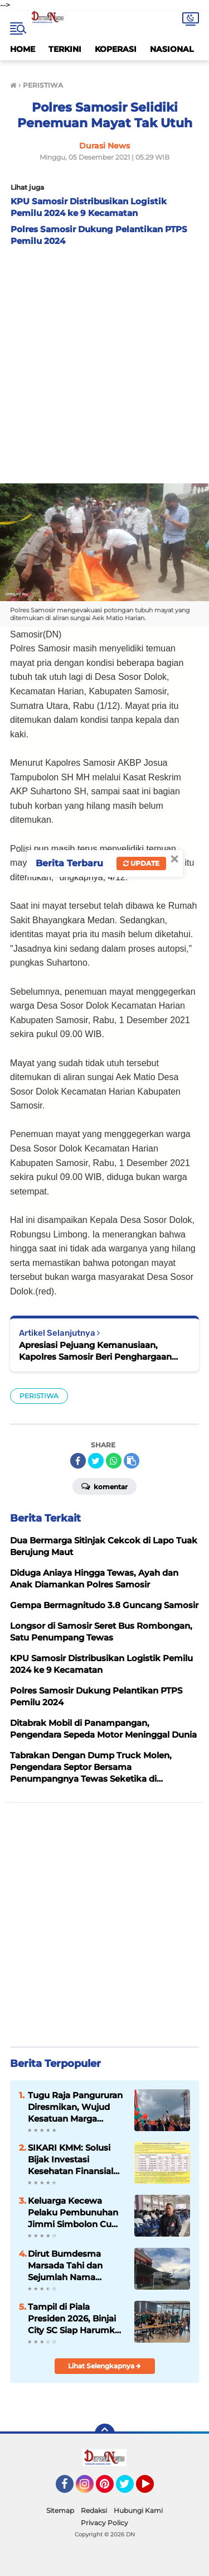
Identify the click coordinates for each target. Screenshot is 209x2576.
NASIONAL (171, 49)
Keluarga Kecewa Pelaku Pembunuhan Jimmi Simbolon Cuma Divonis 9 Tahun (76, 2212)
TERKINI (64, 49)
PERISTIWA (39, 1396)
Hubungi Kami (138, 2510)
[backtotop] (105, 2434)
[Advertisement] (104, 362)
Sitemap (60, 2510)
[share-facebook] (78, 1461)
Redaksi (94, 2510)
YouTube (152, 2489)
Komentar (104, 1486)
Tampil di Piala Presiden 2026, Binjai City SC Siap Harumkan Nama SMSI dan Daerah (76, 2318)
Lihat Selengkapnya (104, 2366)
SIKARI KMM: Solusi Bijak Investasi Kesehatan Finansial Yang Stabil (70, 2159)
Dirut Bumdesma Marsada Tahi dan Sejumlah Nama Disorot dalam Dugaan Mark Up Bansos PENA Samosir (76, 2265)
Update (141, 863)
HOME (22, 49)
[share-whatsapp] (113, 1461)
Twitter (130, 2489)
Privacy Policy (104, 2523)
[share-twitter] (96, 1461)
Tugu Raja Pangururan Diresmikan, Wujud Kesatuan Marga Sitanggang (75, 2107)
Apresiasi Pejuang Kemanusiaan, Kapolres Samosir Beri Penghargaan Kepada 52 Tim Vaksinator (95, 1351)
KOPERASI (116, 49)
